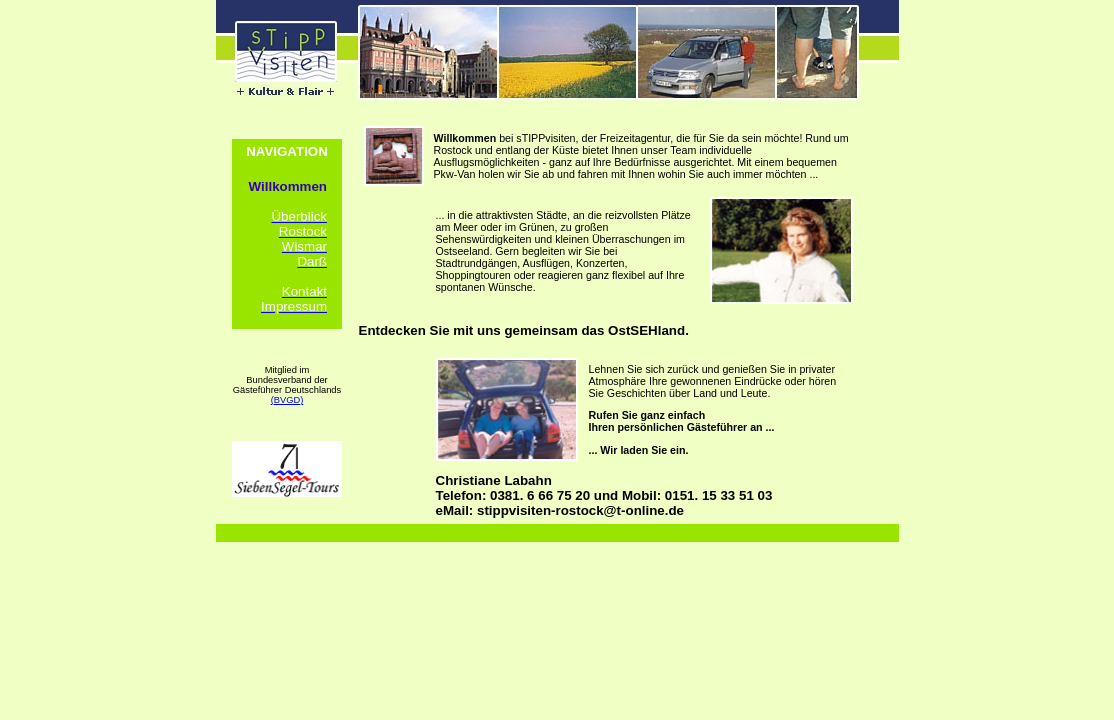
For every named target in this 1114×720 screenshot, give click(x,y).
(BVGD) (287, 400)
